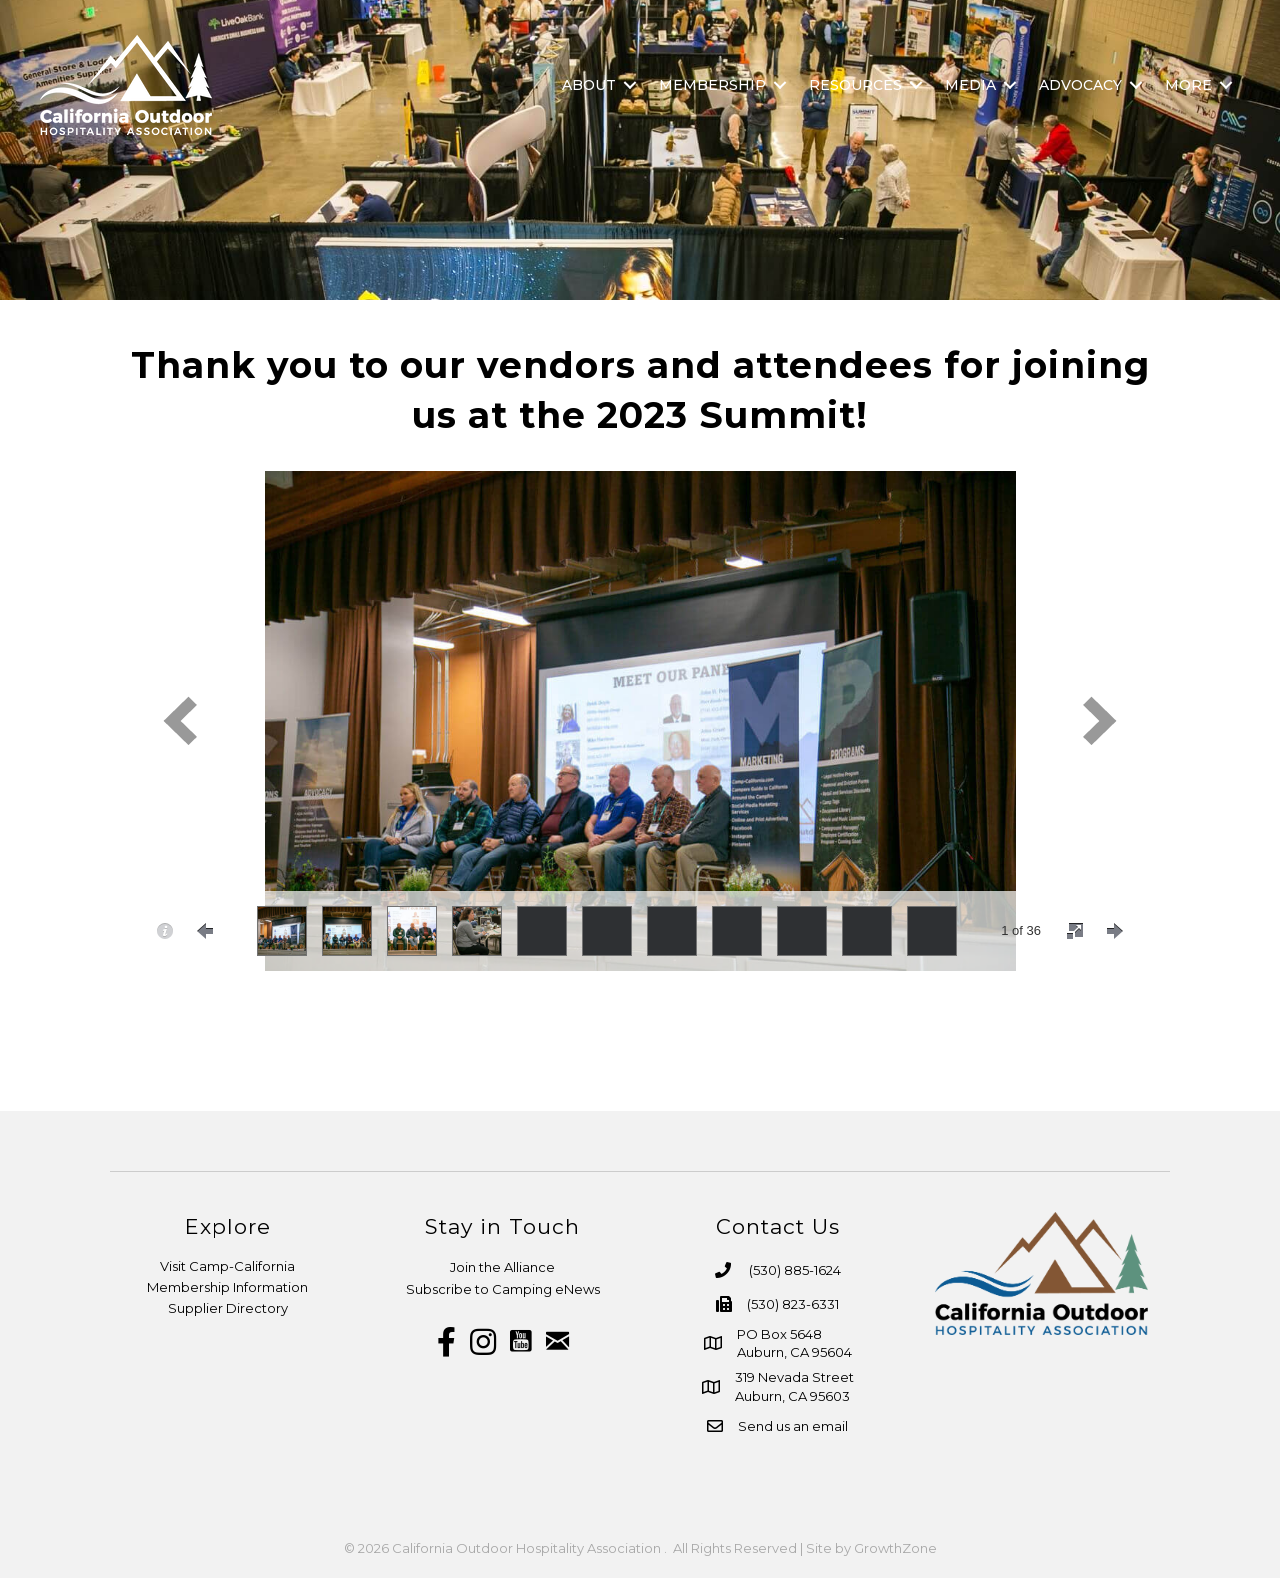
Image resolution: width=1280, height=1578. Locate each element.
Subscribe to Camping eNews (503, 1289)
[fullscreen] (1075, 931)
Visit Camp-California (227, 1266)
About (589, 85)
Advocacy (1080, 85)
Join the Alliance (502, 1267)
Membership (712, 85)
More (1188, 85)
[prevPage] (205, 931)
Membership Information (227, 1287)
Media (970, 85)
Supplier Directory (228, 1308)
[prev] (180, 720)
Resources (855, 85)
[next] (1100, 720)
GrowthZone (895, 1548)
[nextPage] (1115, 931)
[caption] (165, 931)
